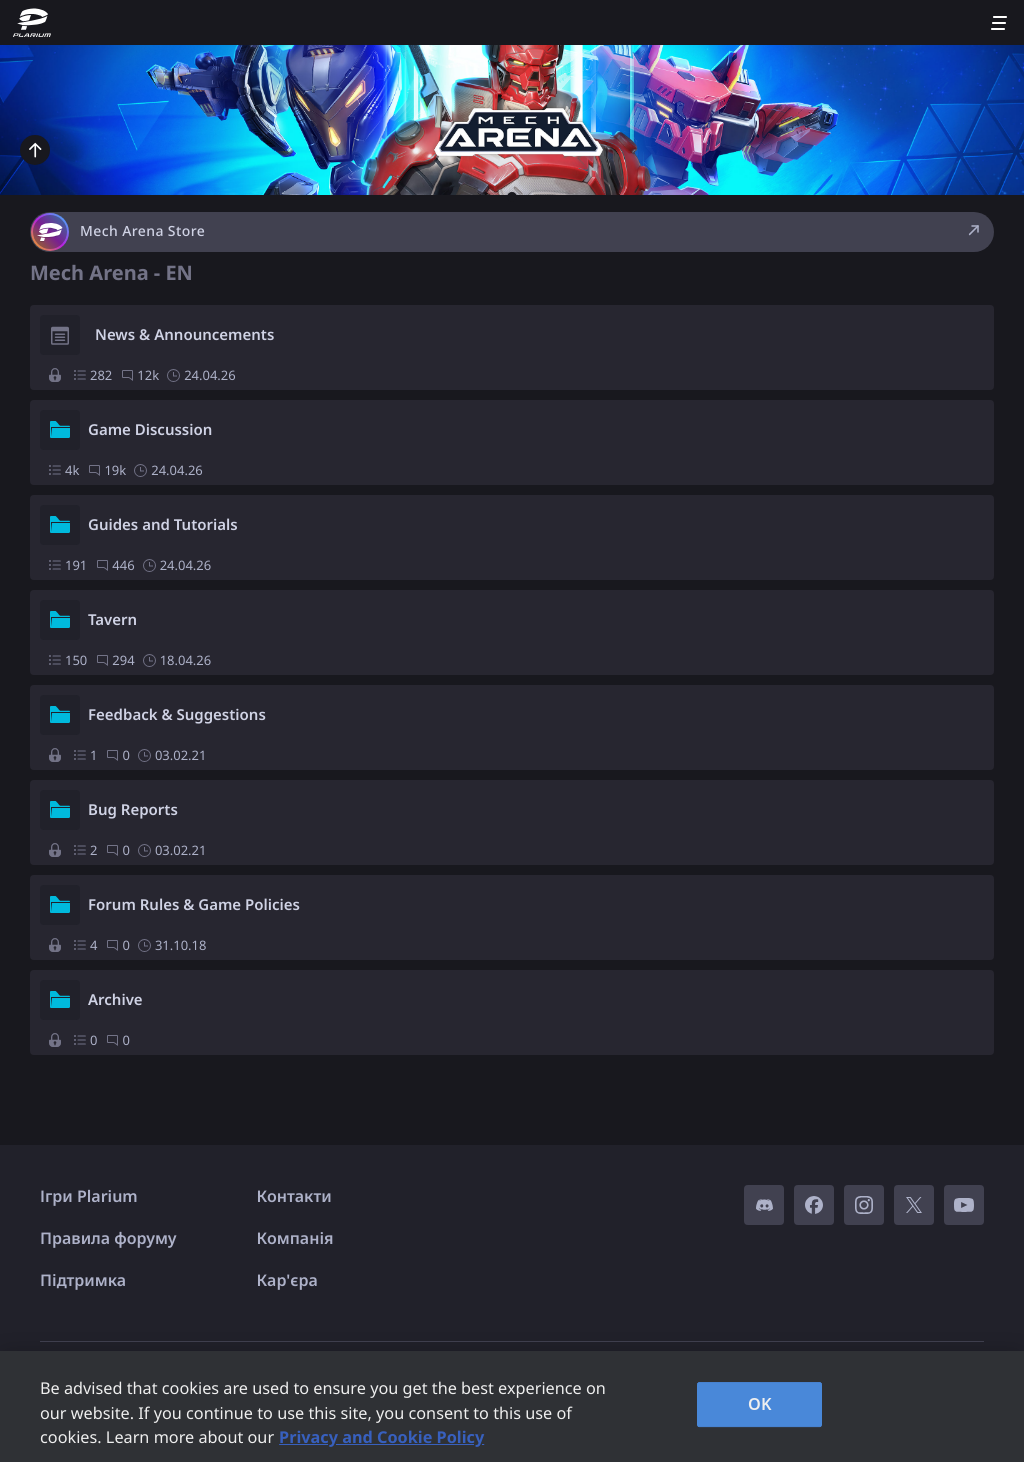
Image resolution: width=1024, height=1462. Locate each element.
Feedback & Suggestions (177, 715)
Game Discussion (150, 430)
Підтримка (83, 1280)
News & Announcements (184, 335)
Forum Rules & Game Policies (194, 905)
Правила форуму (108, 1238)
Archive (115, 1000)
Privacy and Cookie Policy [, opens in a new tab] (381, 1437)
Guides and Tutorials (163, 525)
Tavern (112, 620)
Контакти (294, 1196)
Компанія (295, 1238)
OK (760, 1404)
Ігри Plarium (89, 1196)
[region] (512, 1406)
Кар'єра (287, 1280)
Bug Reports (133, 810)
